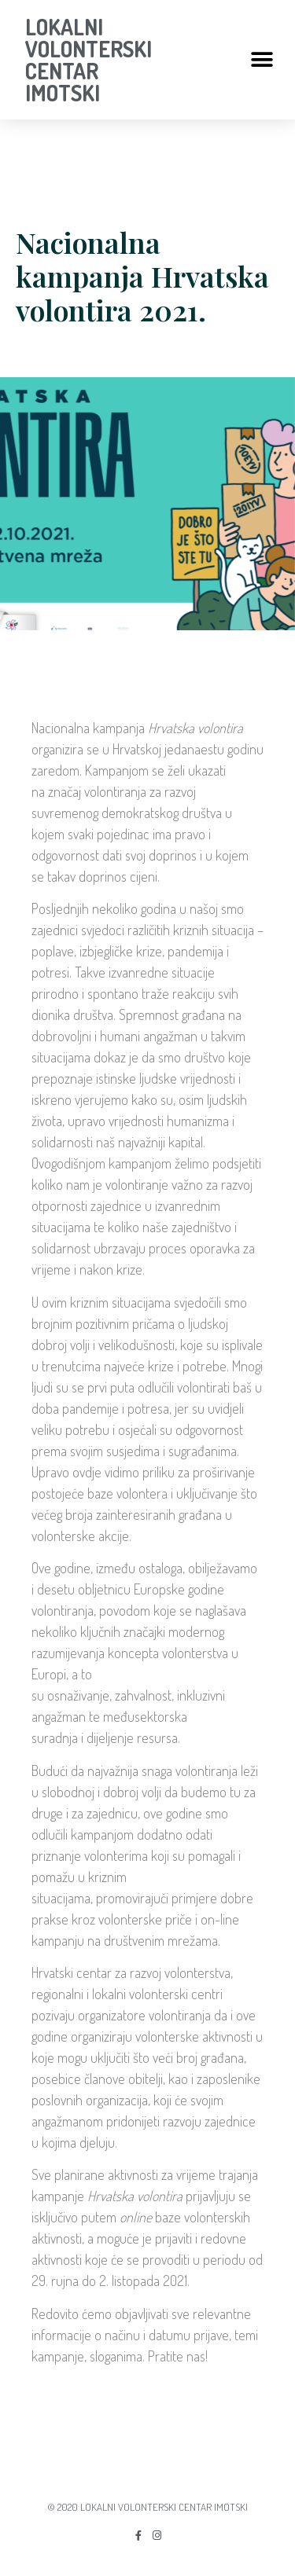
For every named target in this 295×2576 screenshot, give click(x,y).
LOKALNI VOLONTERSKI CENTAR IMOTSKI (88, 60)
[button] (261, 60)
